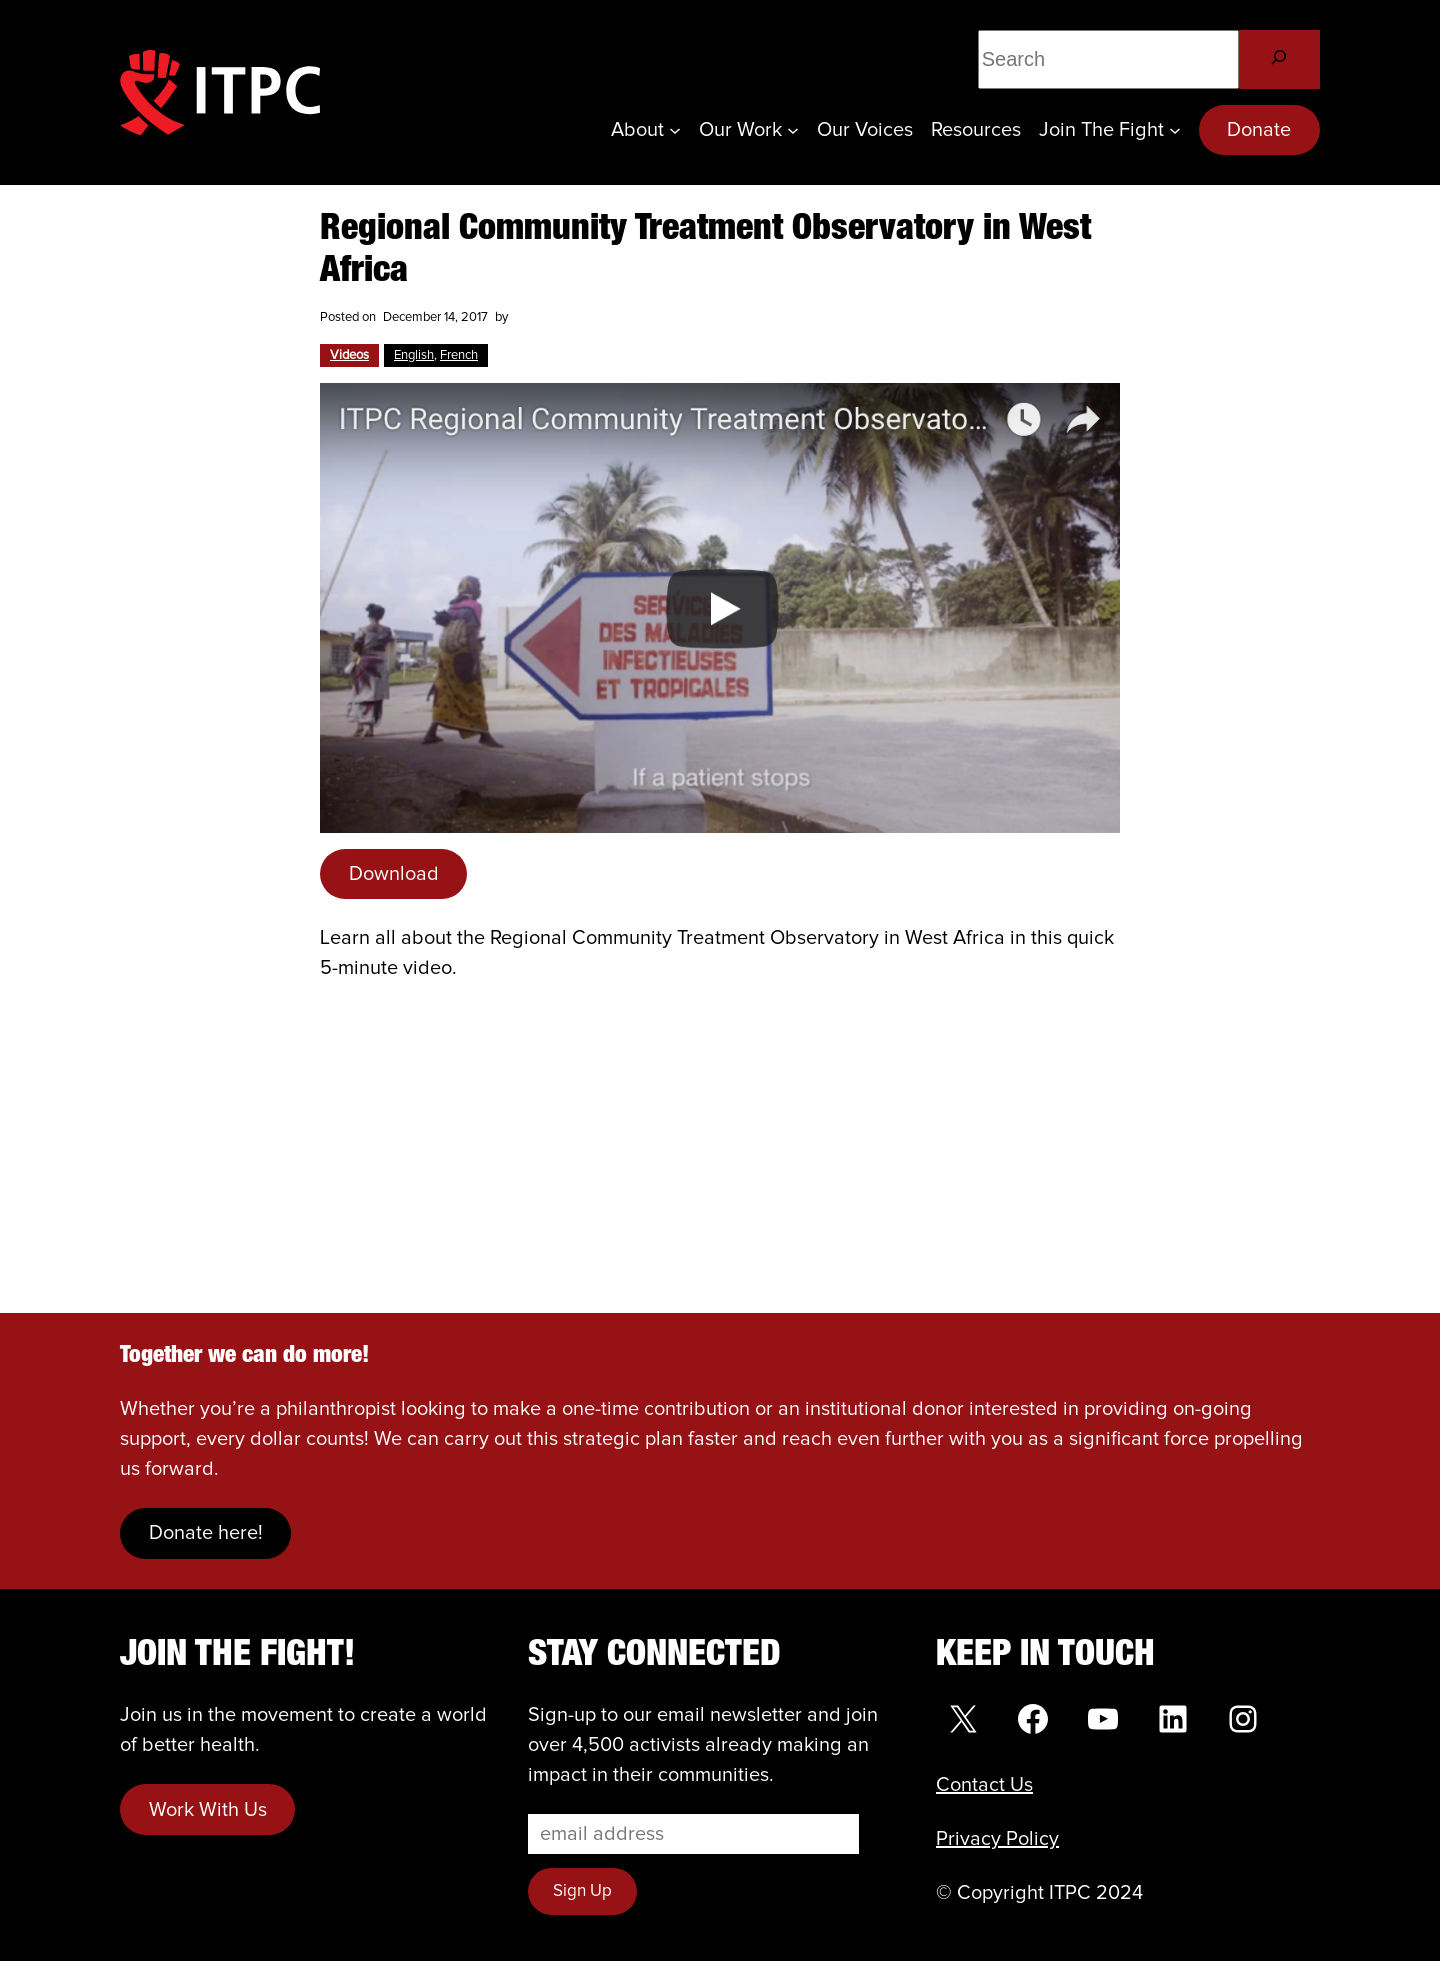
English (414, 355)
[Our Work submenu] (793, 130)
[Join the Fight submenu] (1175, 130)
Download (394, 874)
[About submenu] (675, 130)
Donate (1259, 130)
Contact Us (984, 1785)
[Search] (1279, 59)
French (459, 355)
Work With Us (208, 1810)
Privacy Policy (997, 1839)
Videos (349, 355)
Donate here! (206, 1533)
